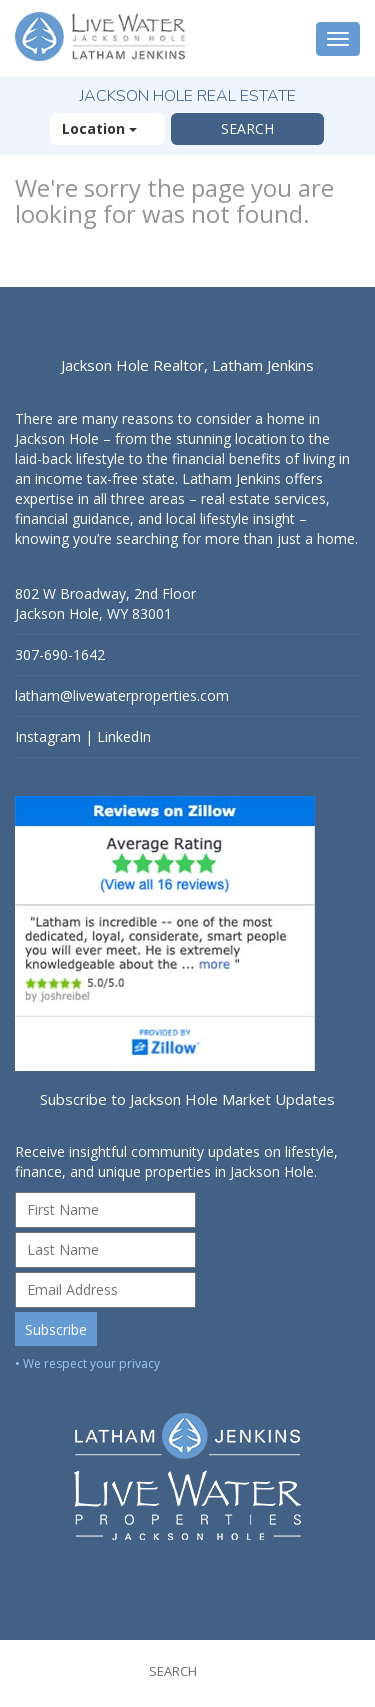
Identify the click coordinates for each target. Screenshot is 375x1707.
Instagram (48, 736)
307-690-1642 (60, 654)
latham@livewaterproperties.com (122, 695)
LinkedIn (124, 736)
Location (107, 128)
